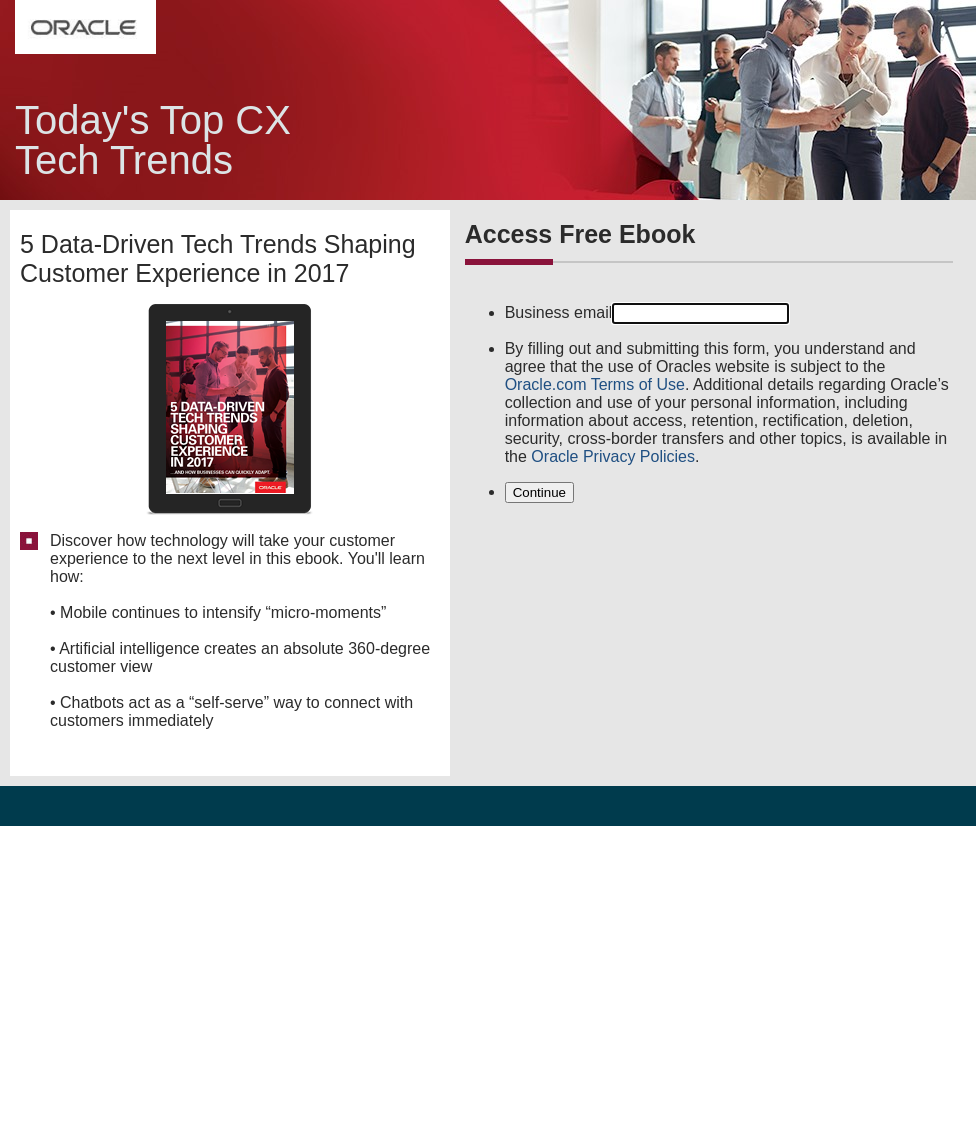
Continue (539, 492)
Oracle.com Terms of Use (595, 384)
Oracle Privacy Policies (613, 456)
